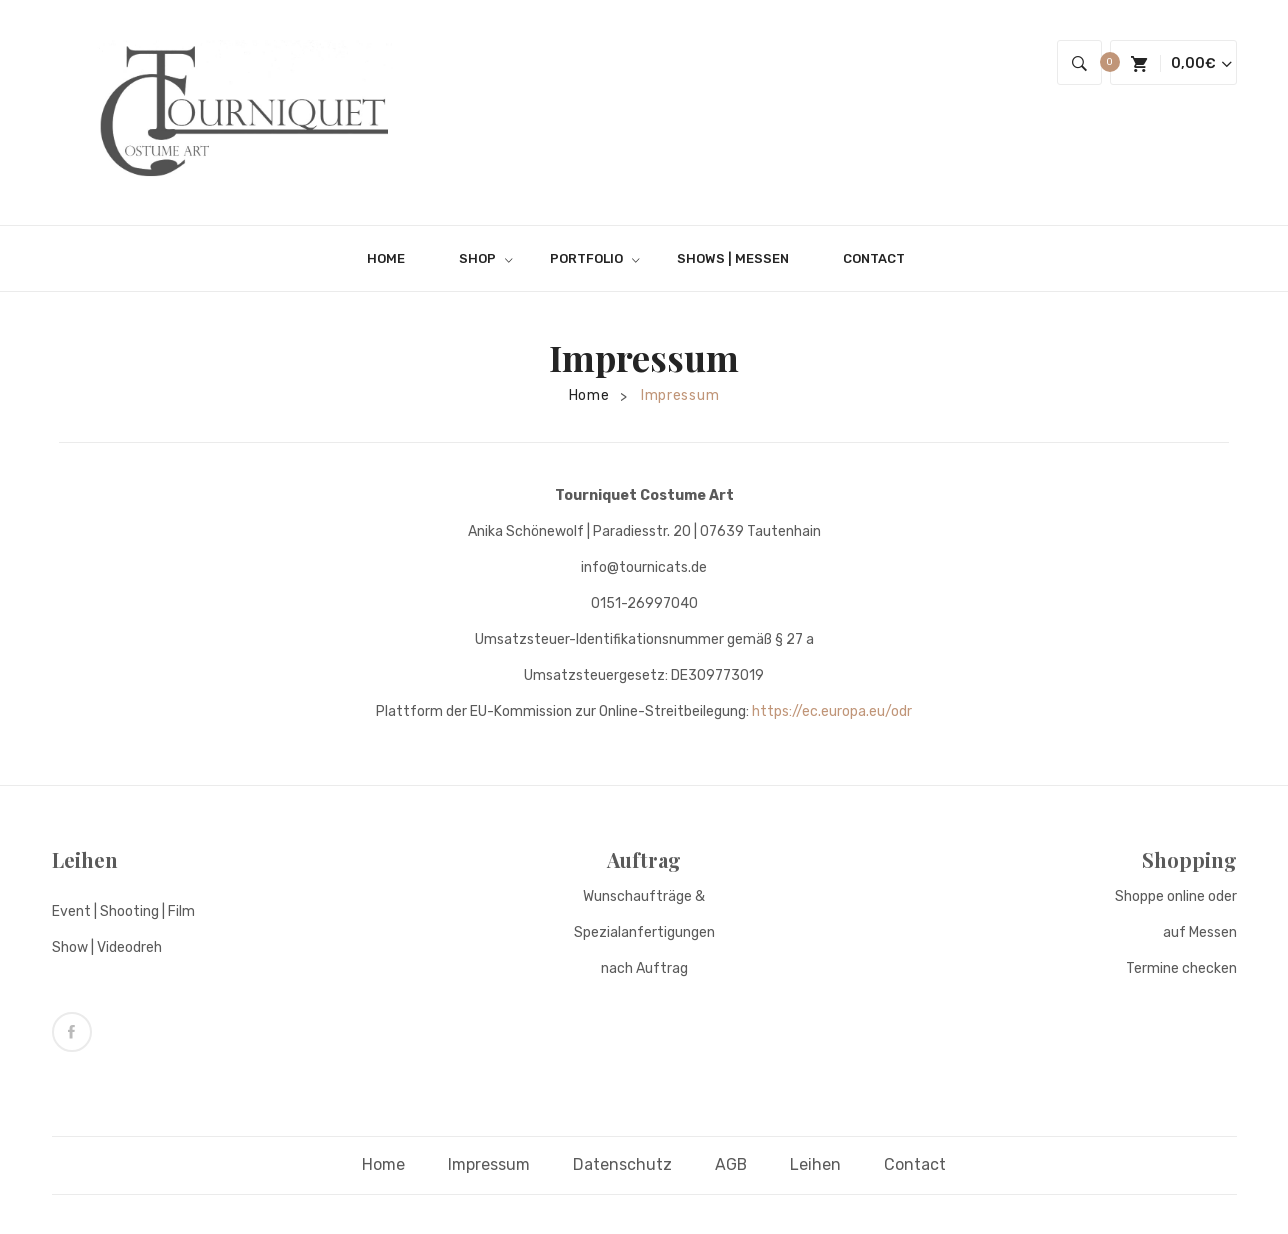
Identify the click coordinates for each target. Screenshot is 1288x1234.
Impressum (489, 1163)
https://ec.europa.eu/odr (832, 711)
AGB (731, 1163)
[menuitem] (394, 258)
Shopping (1189, 859)
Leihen (85, 859)
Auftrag (644, 859)
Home (589, 395)
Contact (916, 1163)
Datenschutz (622, 1163)
